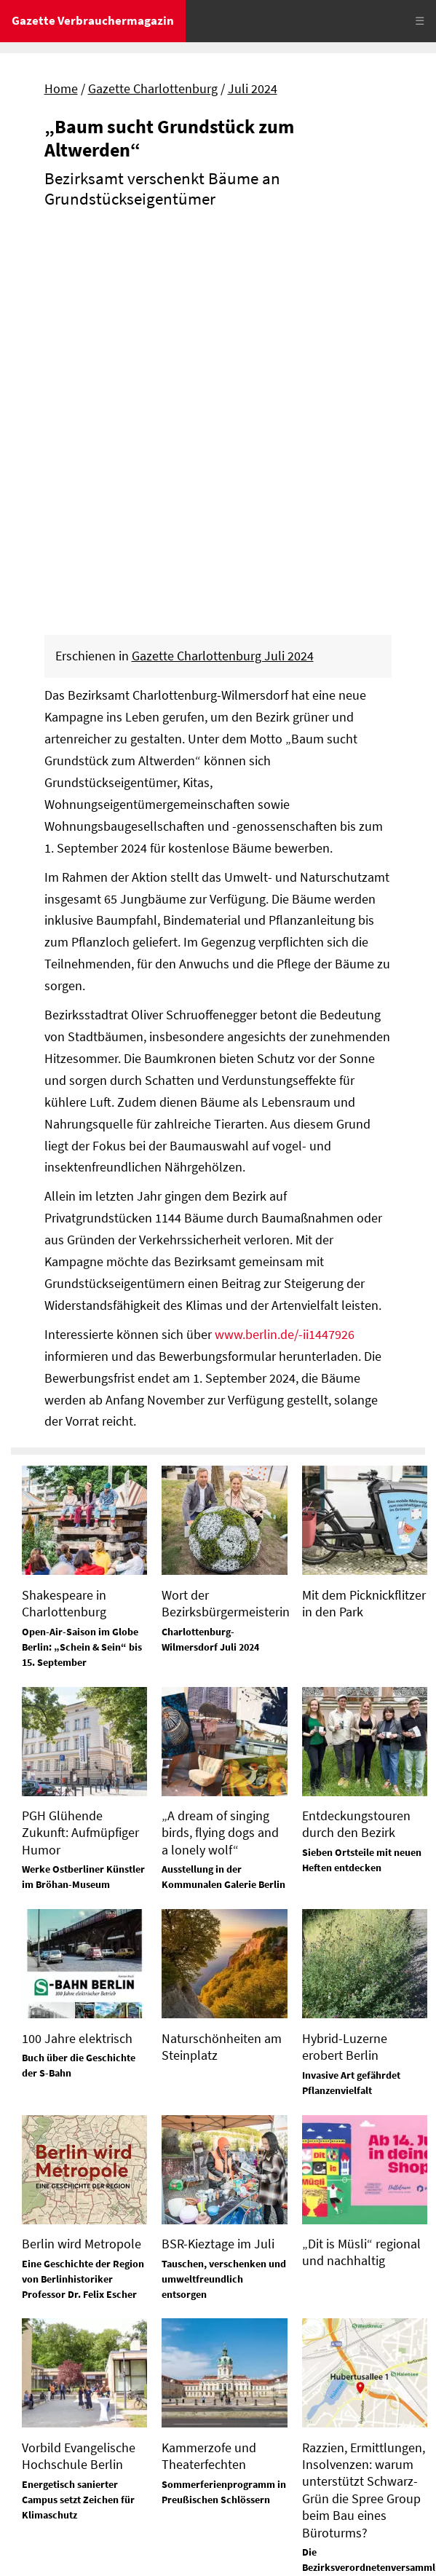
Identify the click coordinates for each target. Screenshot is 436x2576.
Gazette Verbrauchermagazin (93, 20)
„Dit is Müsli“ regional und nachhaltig (361, 1865)
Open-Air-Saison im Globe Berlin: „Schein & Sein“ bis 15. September (82, 1260)
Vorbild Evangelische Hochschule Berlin (78, 2069)
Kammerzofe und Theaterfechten (209, 2069)
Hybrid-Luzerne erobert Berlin (344, 1660)
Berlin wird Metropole (81, 1857)
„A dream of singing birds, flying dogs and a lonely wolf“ (220, 1446)
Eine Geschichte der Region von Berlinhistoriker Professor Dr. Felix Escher (83, 1892)
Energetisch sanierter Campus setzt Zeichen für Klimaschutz (78, 2113)
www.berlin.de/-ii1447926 (284, 948)
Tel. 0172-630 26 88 (274, 2371)
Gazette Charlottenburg (153, 89)
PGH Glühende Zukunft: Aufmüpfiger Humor (80, 1446)
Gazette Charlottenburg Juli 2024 (223, 269)
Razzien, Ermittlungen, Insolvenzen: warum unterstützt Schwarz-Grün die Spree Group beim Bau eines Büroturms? (363, 2103)
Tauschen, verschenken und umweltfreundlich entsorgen (224, 1892)
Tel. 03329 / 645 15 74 (280, 2301)
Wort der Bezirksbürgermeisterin (226, 1216)
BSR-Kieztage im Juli (218, 1857)
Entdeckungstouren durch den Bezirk (356, 1437)
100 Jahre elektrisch (77, 1651)
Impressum (43, 2498)
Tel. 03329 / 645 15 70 (69, 2352)
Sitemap (34, 2524)
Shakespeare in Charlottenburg (64, 1216)
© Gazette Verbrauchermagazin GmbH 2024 (130, 2550)
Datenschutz (118, 2498)
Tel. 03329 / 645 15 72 (280, 2440)
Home (61, 89)
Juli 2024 (252, 89)
